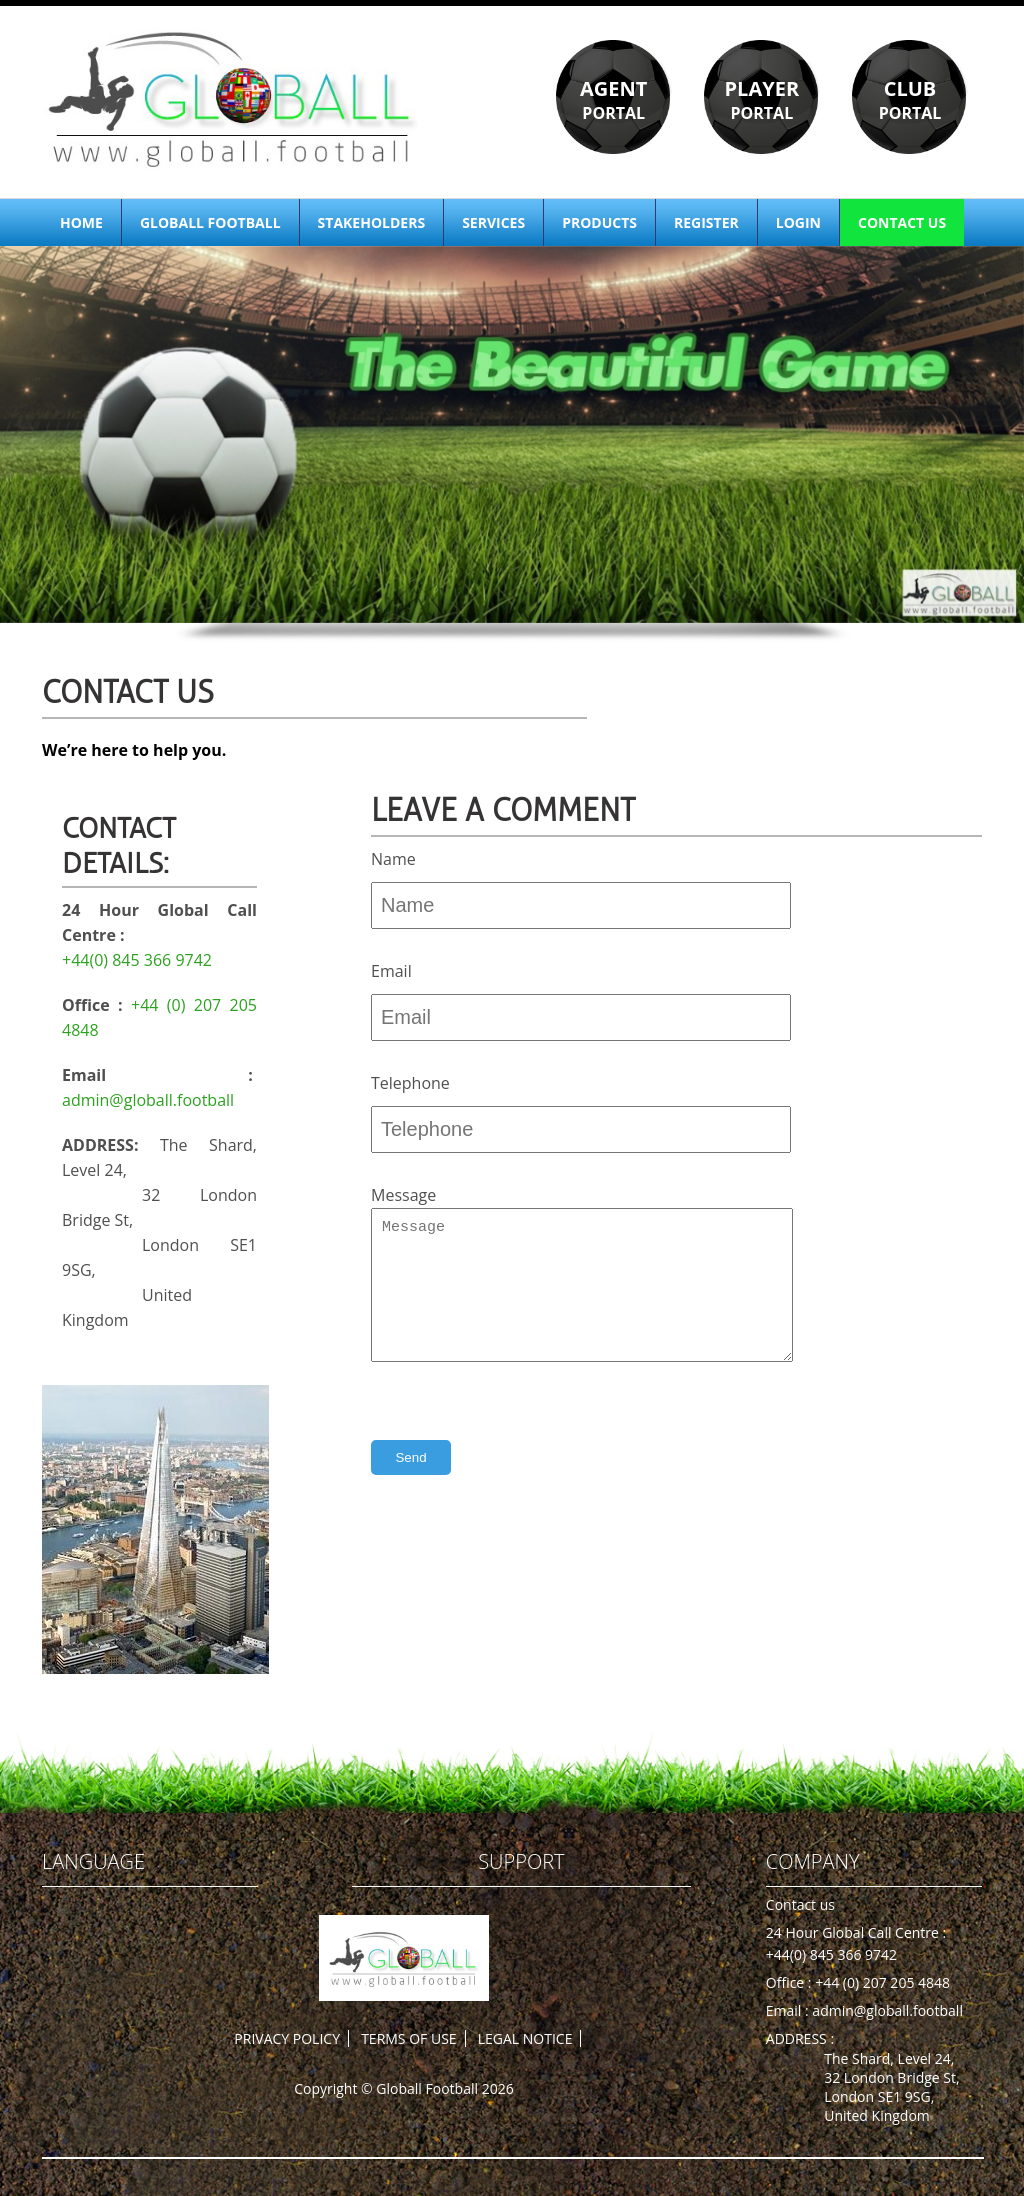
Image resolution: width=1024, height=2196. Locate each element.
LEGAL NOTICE (525, 2038)
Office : (790, 1982)
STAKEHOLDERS (372, 222)
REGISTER (706, 222)
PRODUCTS (599, 222)
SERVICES (493, 222)
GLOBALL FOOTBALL (210, 222)
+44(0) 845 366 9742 (137, 960)
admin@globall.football (148, 1100)
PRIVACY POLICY (287, 2038)
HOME (81, 222)
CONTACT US (902, 222)
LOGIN (798, 222)
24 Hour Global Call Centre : (856, 1932)
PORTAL (614, 99)
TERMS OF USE (408, 2038)
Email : (789, 2010)
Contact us (800, 1904)
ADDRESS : (800, 2038)
